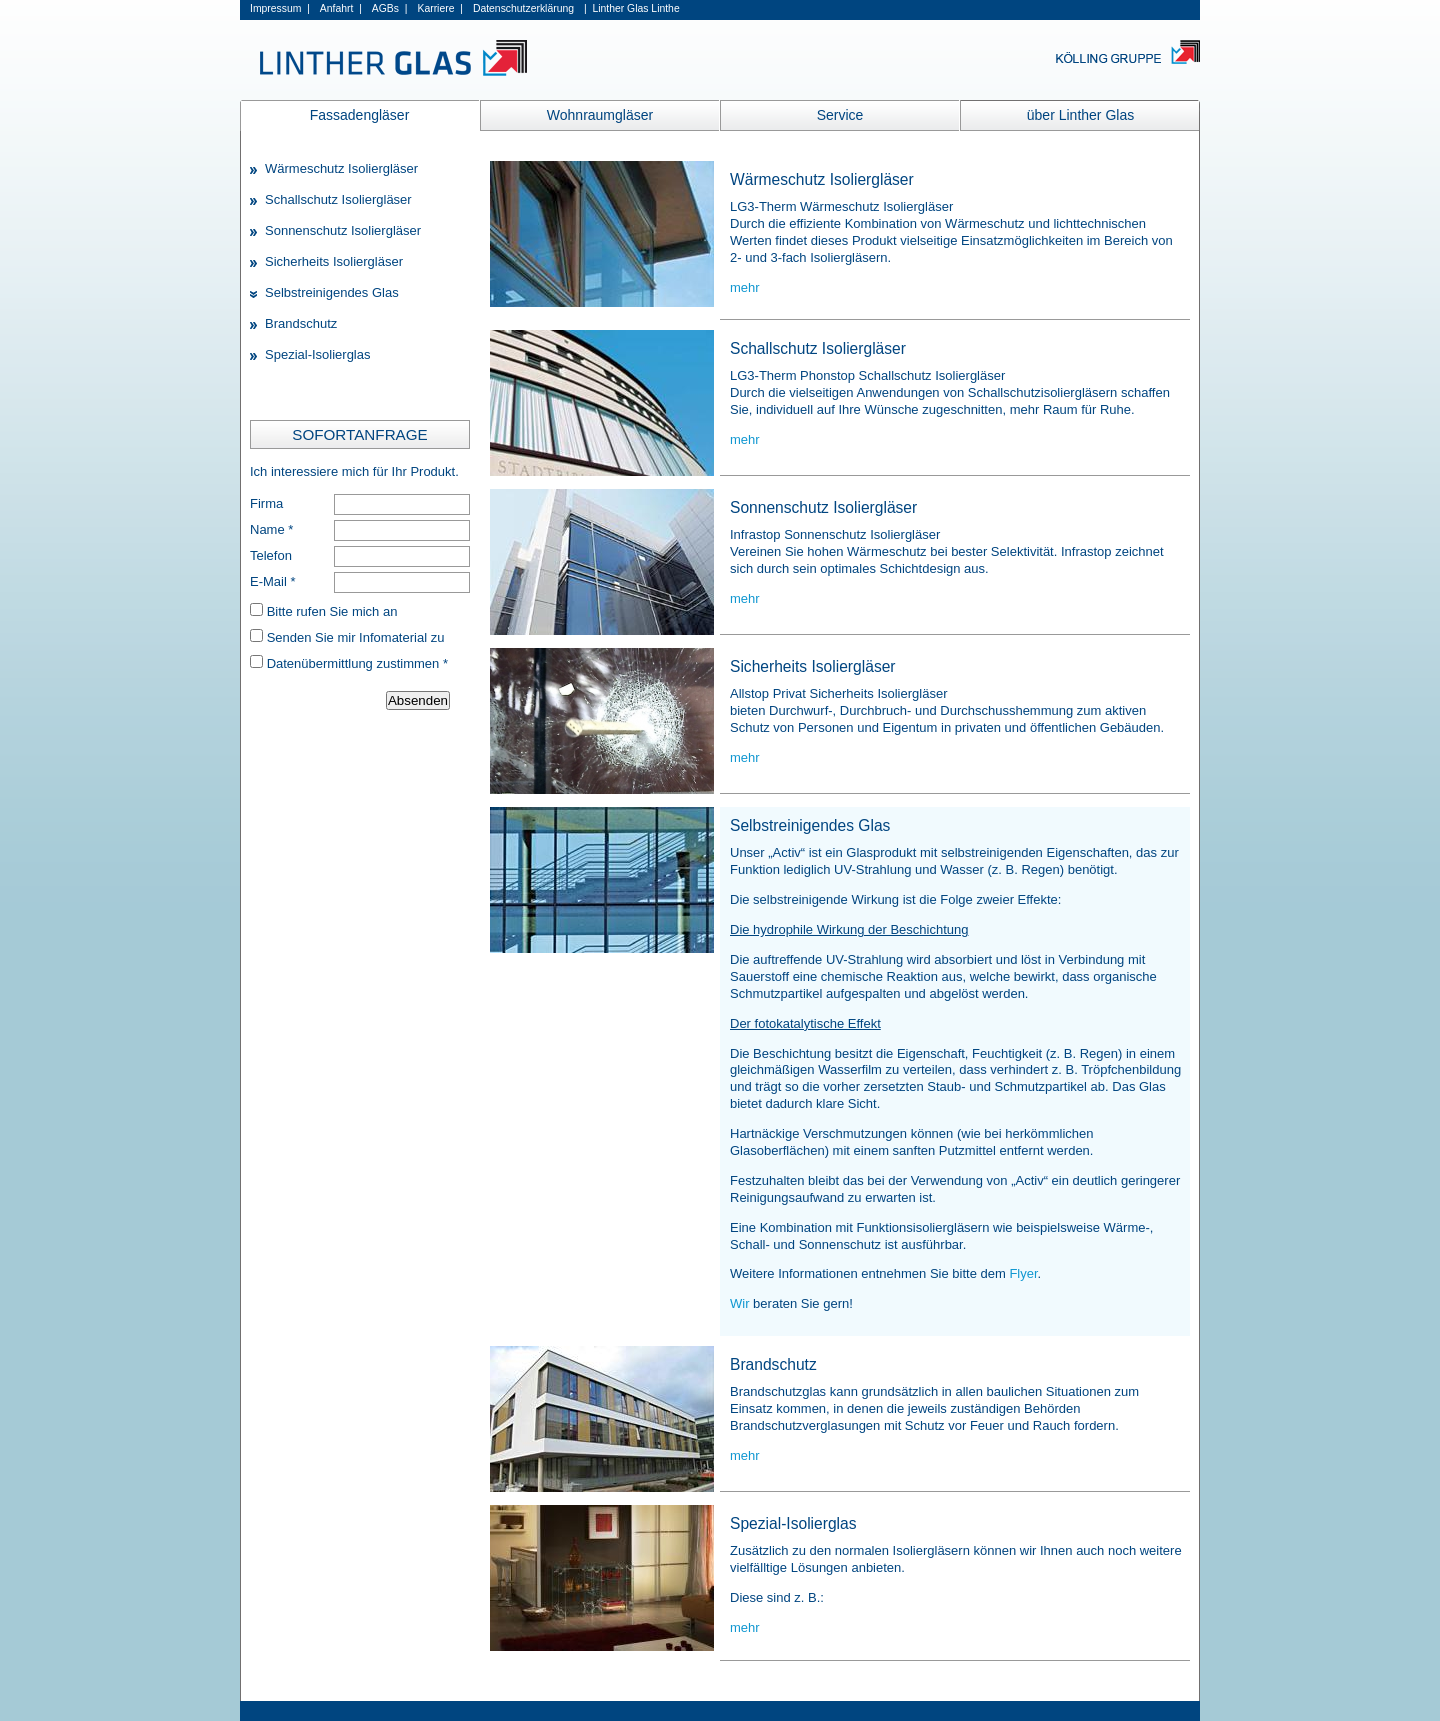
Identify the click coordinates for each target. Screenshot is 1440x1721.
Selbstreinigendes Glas (332, 292)
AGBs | (390, 8)
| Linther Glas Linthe (632, 8)
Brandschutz (301, 323)
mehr (745, 287)
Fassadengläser (360, 115)
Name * (271, 529)
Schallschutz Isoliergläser (338, 199)
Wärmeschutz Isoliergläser (341, 168)
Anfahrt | (341, 8)
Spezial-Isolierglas (318, 354)
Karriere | (439, 8)
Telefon (271, 555)
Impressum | (280, 8)
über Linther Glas (1080, 115)
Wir (741, 1303)
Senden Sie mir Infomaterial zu (356, 637)
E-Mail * (273, 581)
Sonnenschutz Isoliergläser (343, 230)
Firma (266, 503)
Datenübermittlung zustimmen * (357, 663)
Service (840, 115)
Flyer (1023, 1273)
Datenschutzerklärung (523, 8)
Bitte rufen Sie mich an (332, 611)
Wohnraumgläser (600, 115)
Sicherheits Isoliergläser (334, 261)
